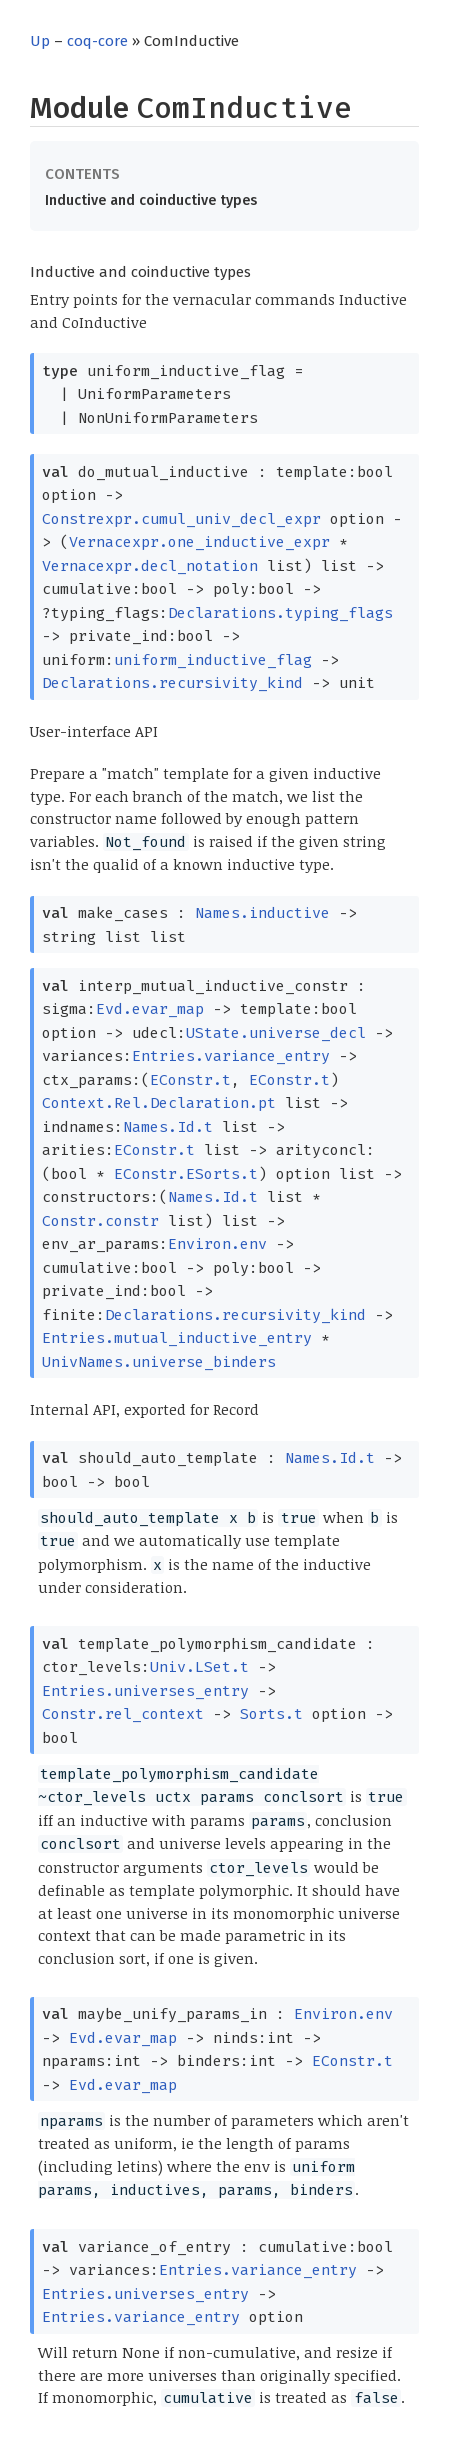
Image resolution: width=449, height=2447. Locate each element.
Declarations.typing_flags (280, 613)
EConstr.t (190, 1080)
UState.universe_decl (276, 1033)
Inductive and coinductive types (151, 200)
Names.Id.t (168, 1127)
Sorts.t (271, 1714)
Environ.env (217, 1244)
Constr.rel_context (123, 1714)
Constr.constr (100, 1221)
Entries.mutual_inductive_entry (177, 1338)
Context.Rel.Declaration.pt (159, 1103)
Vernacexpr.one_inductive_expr (199, 542)
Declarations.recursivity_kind (172, 683)
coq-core (97, 41)
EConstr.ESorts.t (186, 1174)
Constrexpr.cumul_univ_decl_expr (181, 519)
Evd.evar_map (150, 1009)
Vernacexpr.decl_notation (150, 566)
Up (40, 41)
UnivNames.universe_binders (159, 1362)
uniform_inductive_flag (213, 660)
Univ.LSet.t (199, 1667)
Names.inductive (262, 913)
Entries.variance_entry (231, 1056)
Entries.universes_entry (145, 1691)
